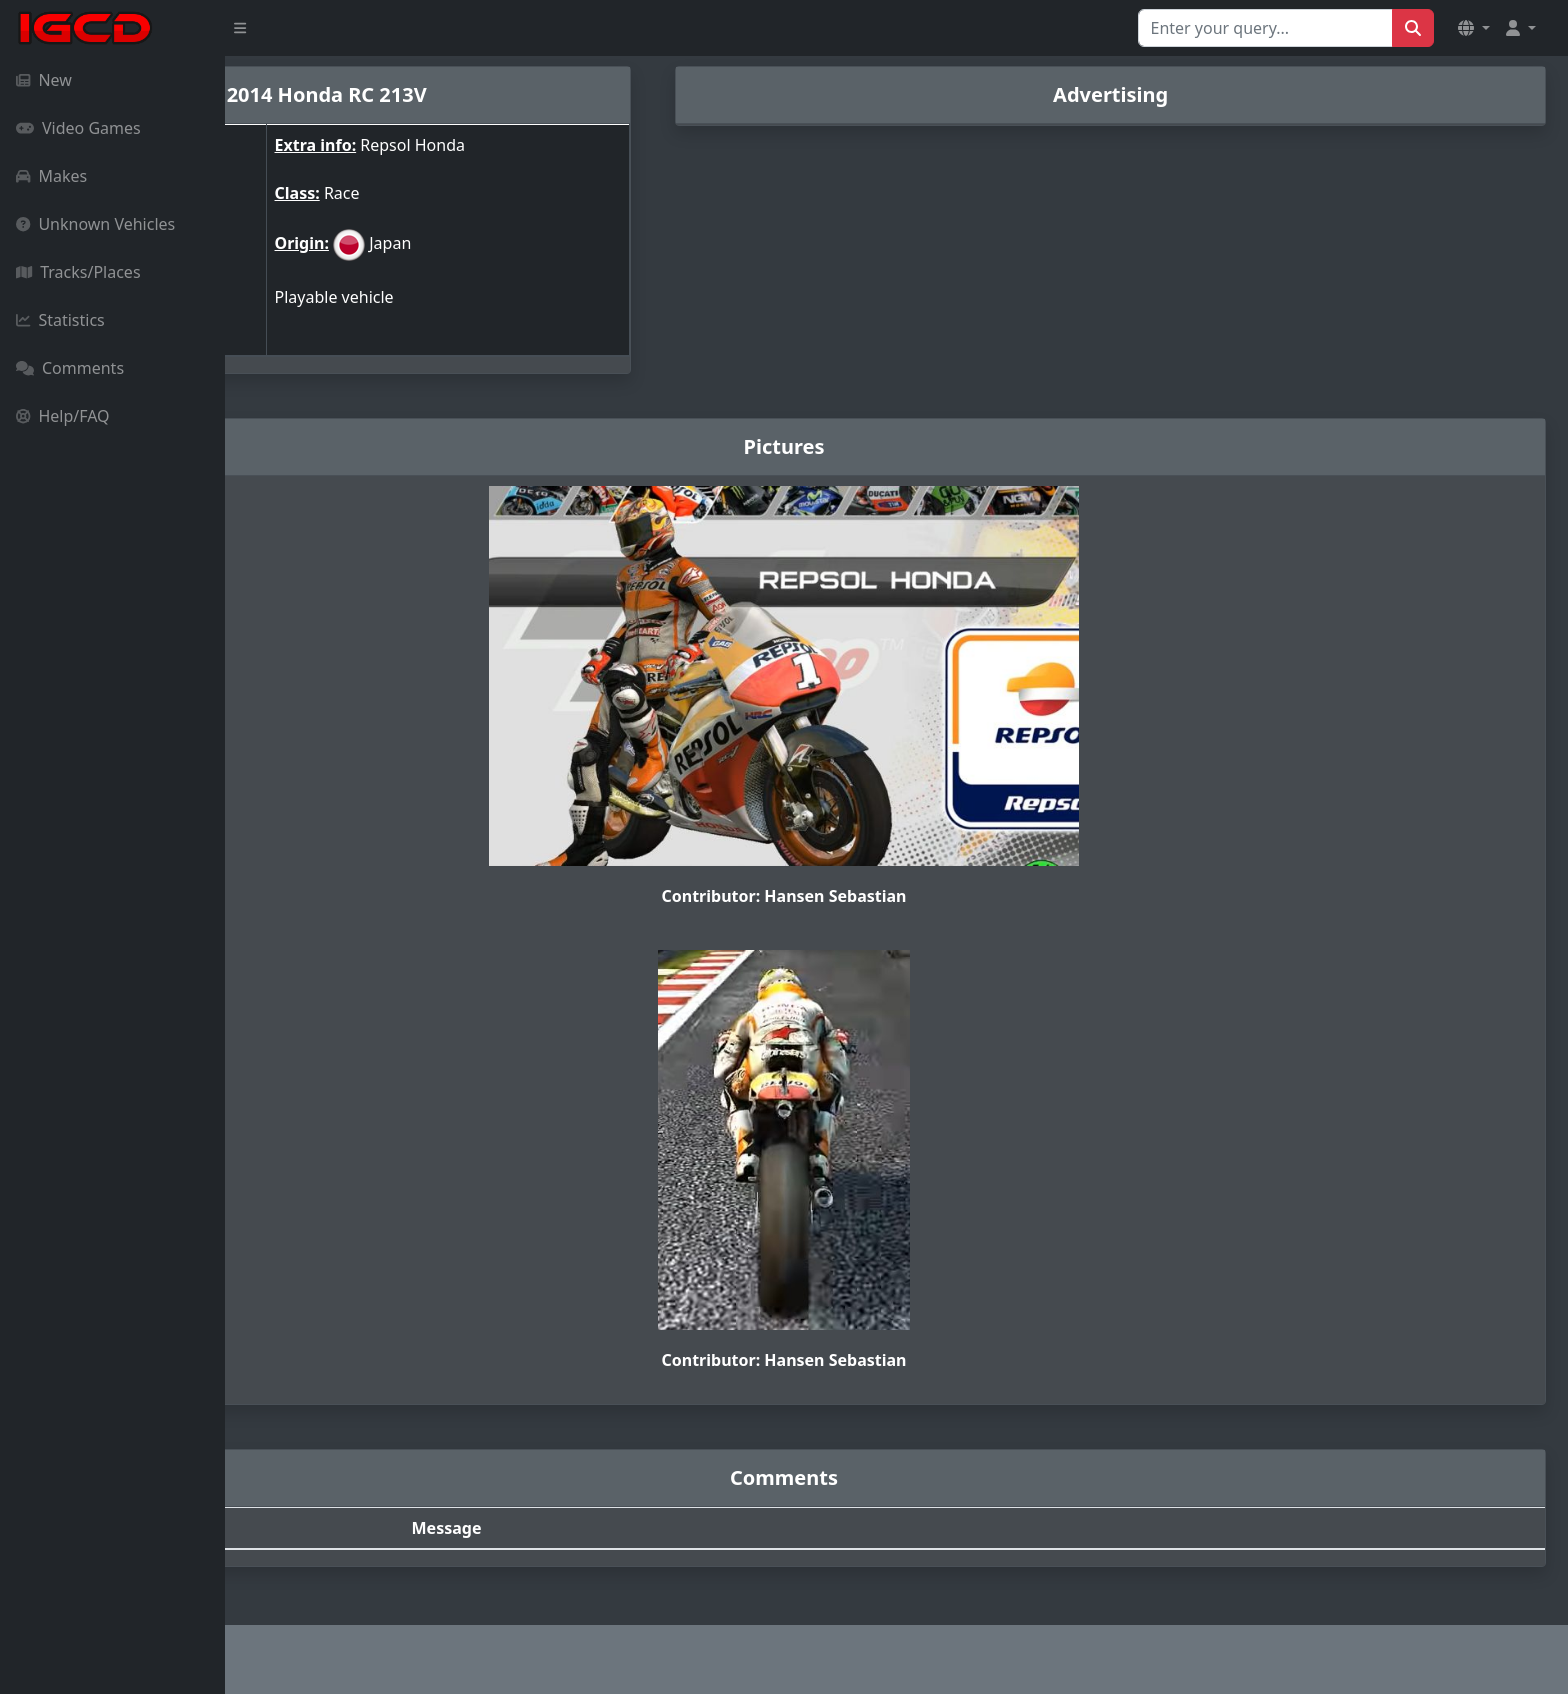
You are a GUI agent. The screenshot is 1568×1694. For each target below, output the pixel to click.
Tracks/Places (78, 272)
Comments (70, 368)
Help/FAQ (63, 416)
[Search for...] (1265, 28)
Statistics (60, 320)
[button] (1474, 28)
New (44, 80)
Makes (51, 176)
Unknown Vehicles (95, 224)
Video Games (78, 128)
